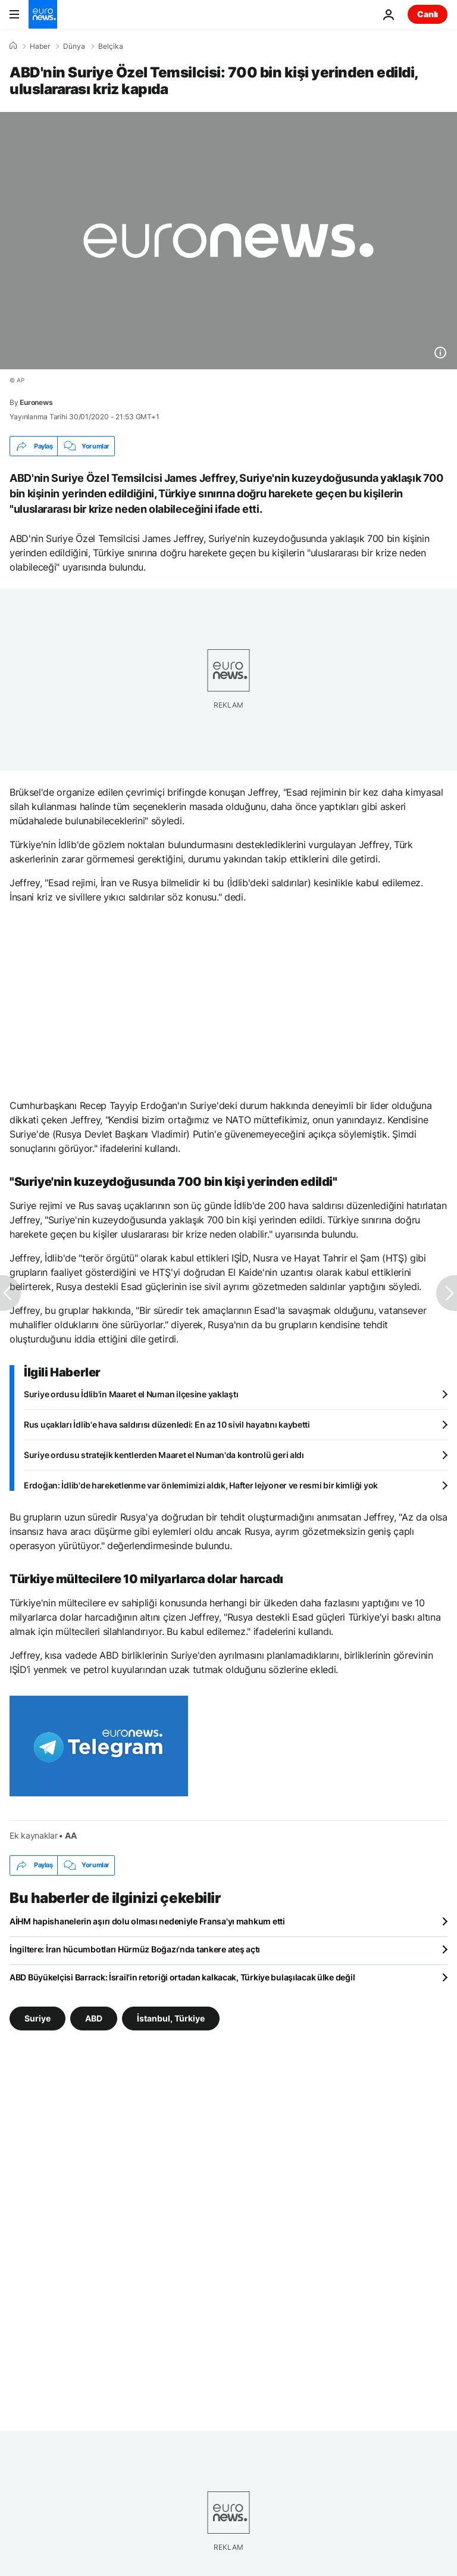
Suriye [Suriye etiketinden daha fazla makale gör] (37, 2018)
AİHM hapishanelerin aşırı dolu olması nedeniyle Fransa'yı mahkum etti (147, 1921)
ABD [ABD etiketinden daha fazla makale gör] (93, 2018)
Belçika (110, 46)
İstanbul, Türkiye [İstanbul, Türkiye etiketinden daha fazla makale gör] (171, 2018)
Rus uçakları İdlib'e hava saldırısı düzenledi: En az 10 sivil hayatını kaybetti (167, 1424)
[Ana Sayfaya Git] (43, 14)
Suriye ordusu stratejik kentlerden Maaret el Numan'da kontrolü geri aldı (164, 1455)
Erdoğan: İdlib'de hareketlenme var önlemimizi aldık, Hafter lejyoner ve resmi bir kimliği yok (201, 1485)
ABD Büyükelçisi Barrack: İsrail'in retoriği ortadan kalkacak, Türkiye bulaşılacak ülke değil (182, 1977)
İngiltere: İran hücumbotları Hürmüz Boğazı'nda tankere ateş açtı (135, 1949)
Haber (40, 46)
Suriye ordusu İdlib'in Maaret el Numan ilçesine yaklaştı (131, 1394)
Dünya (74, 46)
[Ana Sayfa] (13, 46)
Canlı (427, 14)
